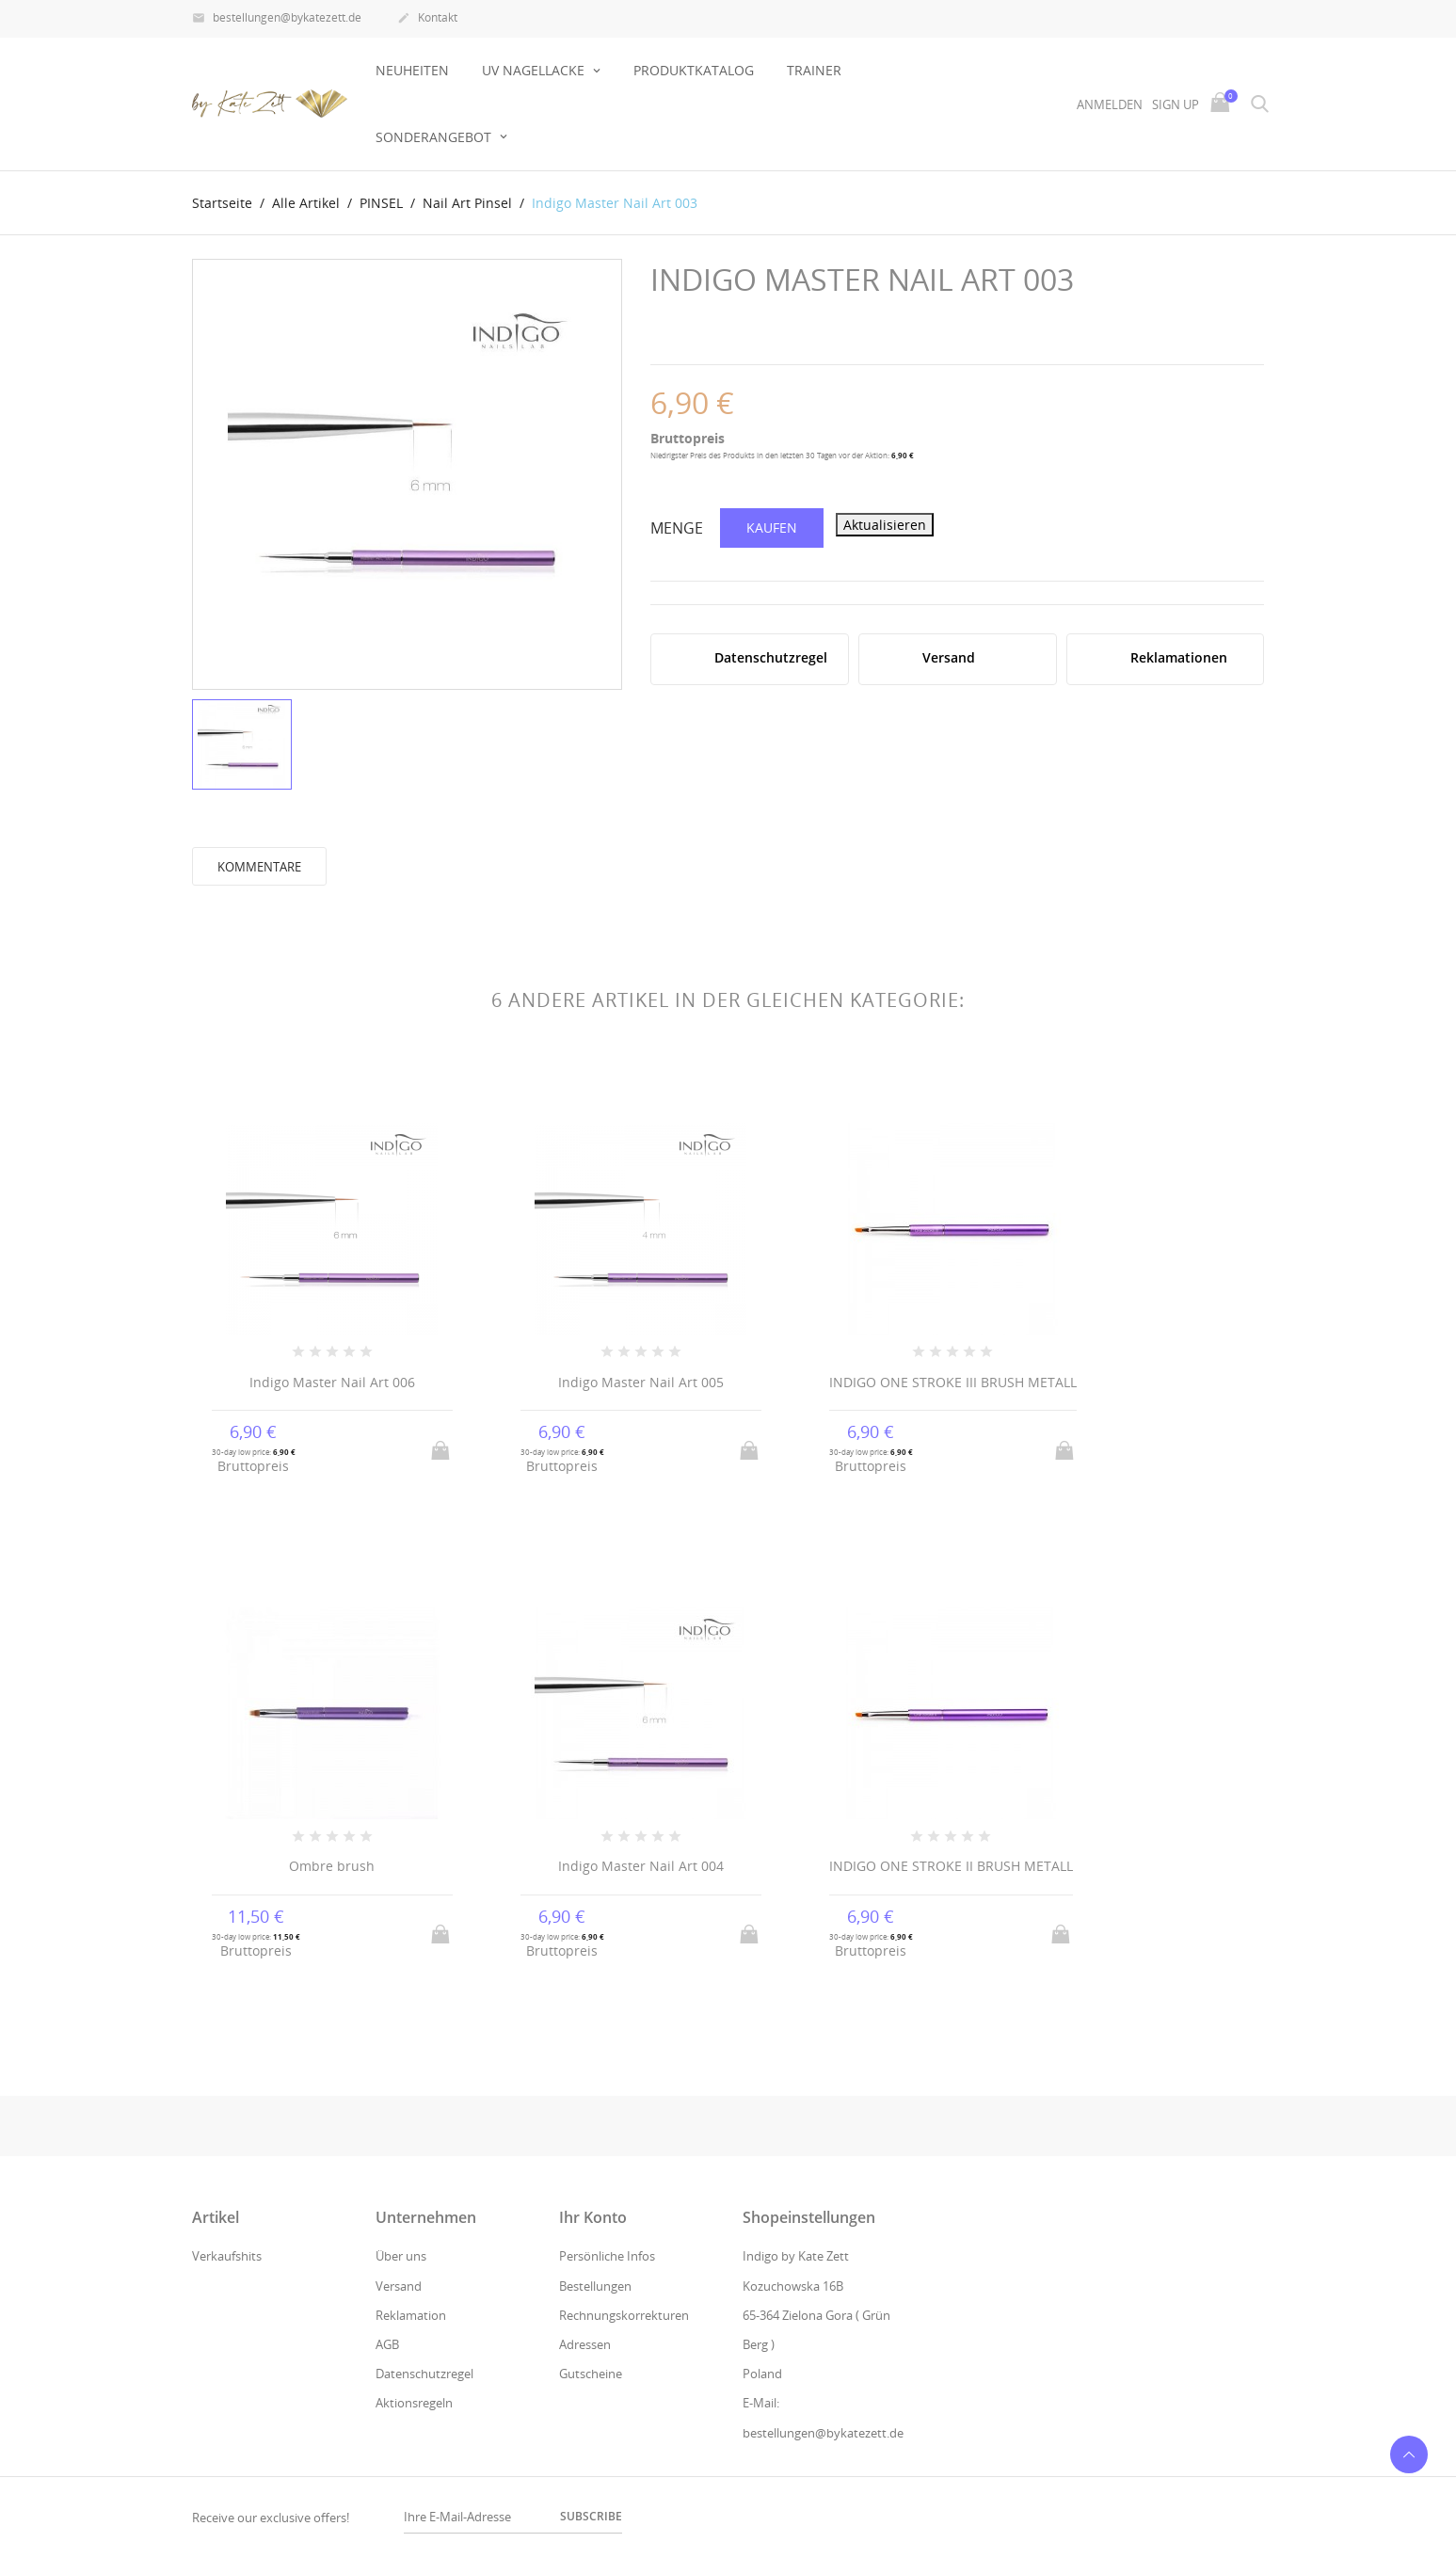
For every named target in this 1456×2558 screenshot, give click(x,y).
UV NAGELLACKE (535, 70)
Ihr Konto (593, 2217)
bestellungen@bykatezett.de (276, 18)
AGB (387, 2344)
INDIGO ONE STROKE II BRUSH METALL (951, 1866)
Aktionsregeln (414, 2402)
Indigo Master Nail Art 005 (641, 1382)
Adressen (585, 2344)
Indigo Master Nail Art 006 (332, 1382)
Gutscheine (590, 2373)
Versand (399, 2286)
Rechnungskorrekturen (624, 2315)
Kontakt (427, 18)
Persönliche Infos (607, 2255)
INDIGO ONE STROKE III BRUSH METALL (953, 1382)
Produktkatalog (693, 70)
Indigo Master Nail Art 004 (641, 1866)
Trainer (814, 70)
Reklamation (411, 2315)
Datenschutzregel (424, 2373)
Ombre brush (332, 1866)
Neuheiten (412, 70)
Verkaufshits (227, 2255)
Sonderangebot (435, 137)
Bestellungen (595, 2286)
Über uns (401, 2255)
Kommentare (259, 866)
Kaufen (771, 527)
